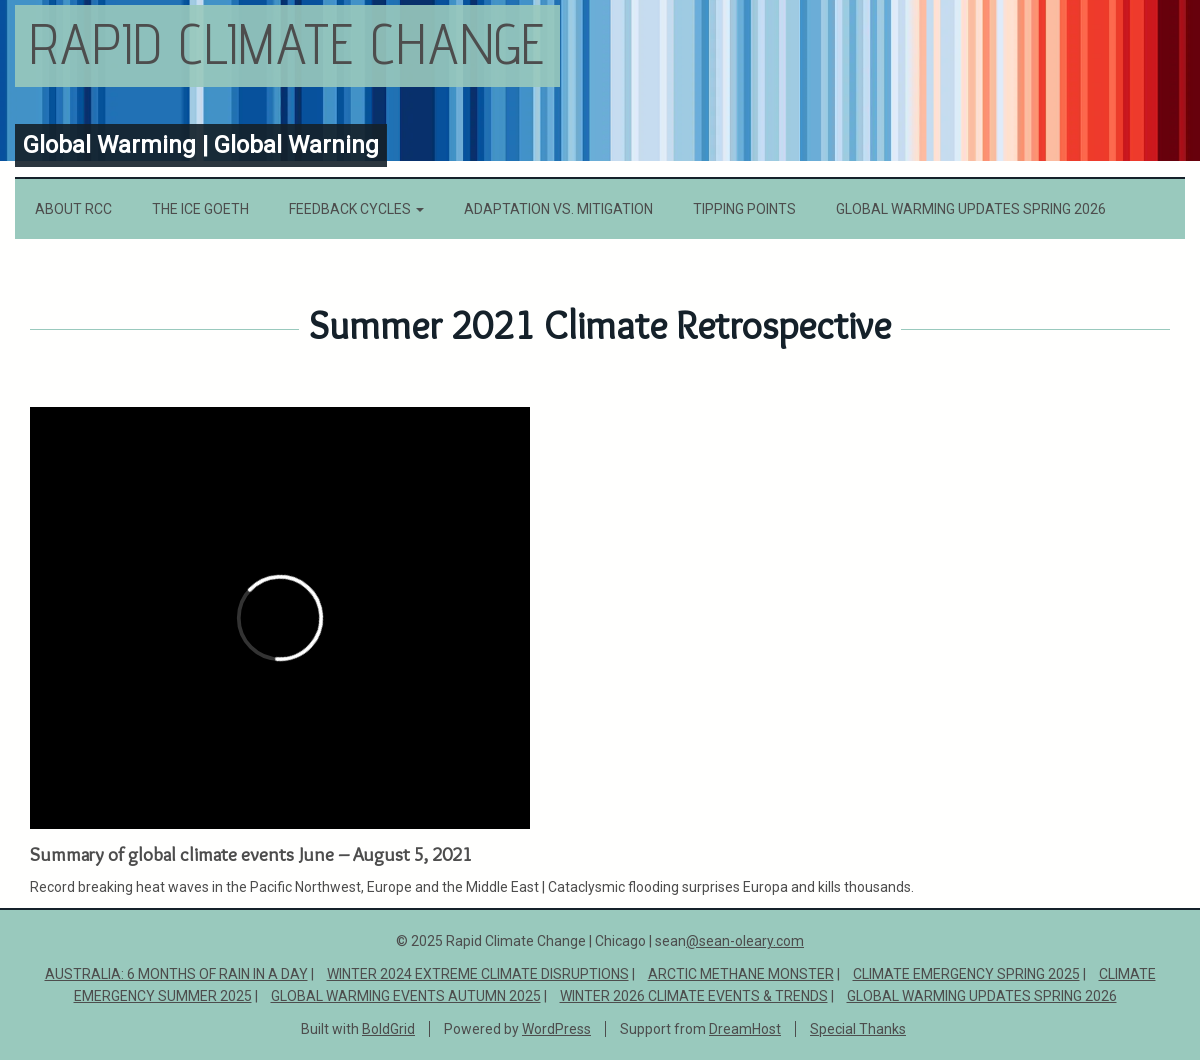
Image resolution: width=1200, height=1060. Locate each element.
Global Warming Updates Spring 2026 (971, 209)
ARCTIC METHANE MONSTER (741, 974)
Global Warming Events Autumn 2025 (406, 996)
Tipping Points (744, 209)
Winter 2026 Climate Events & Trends (694, 996)
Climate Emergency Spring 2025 (966, 974)
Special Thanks (858, 1029)
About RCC (73, 209)
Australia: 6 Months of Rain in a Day (176, 974)
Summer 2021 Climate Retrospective (600, 325)
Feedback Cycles (356, 209)
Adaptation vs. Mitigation (558, 209)
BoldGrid (388, 1029)
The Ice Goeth (200, 209)
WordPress (556, 1029)
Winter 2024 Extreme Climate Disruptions (478, 974)
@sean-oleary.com (745, 941)
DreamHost (745, 1029)
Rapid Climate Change (287, 43)
